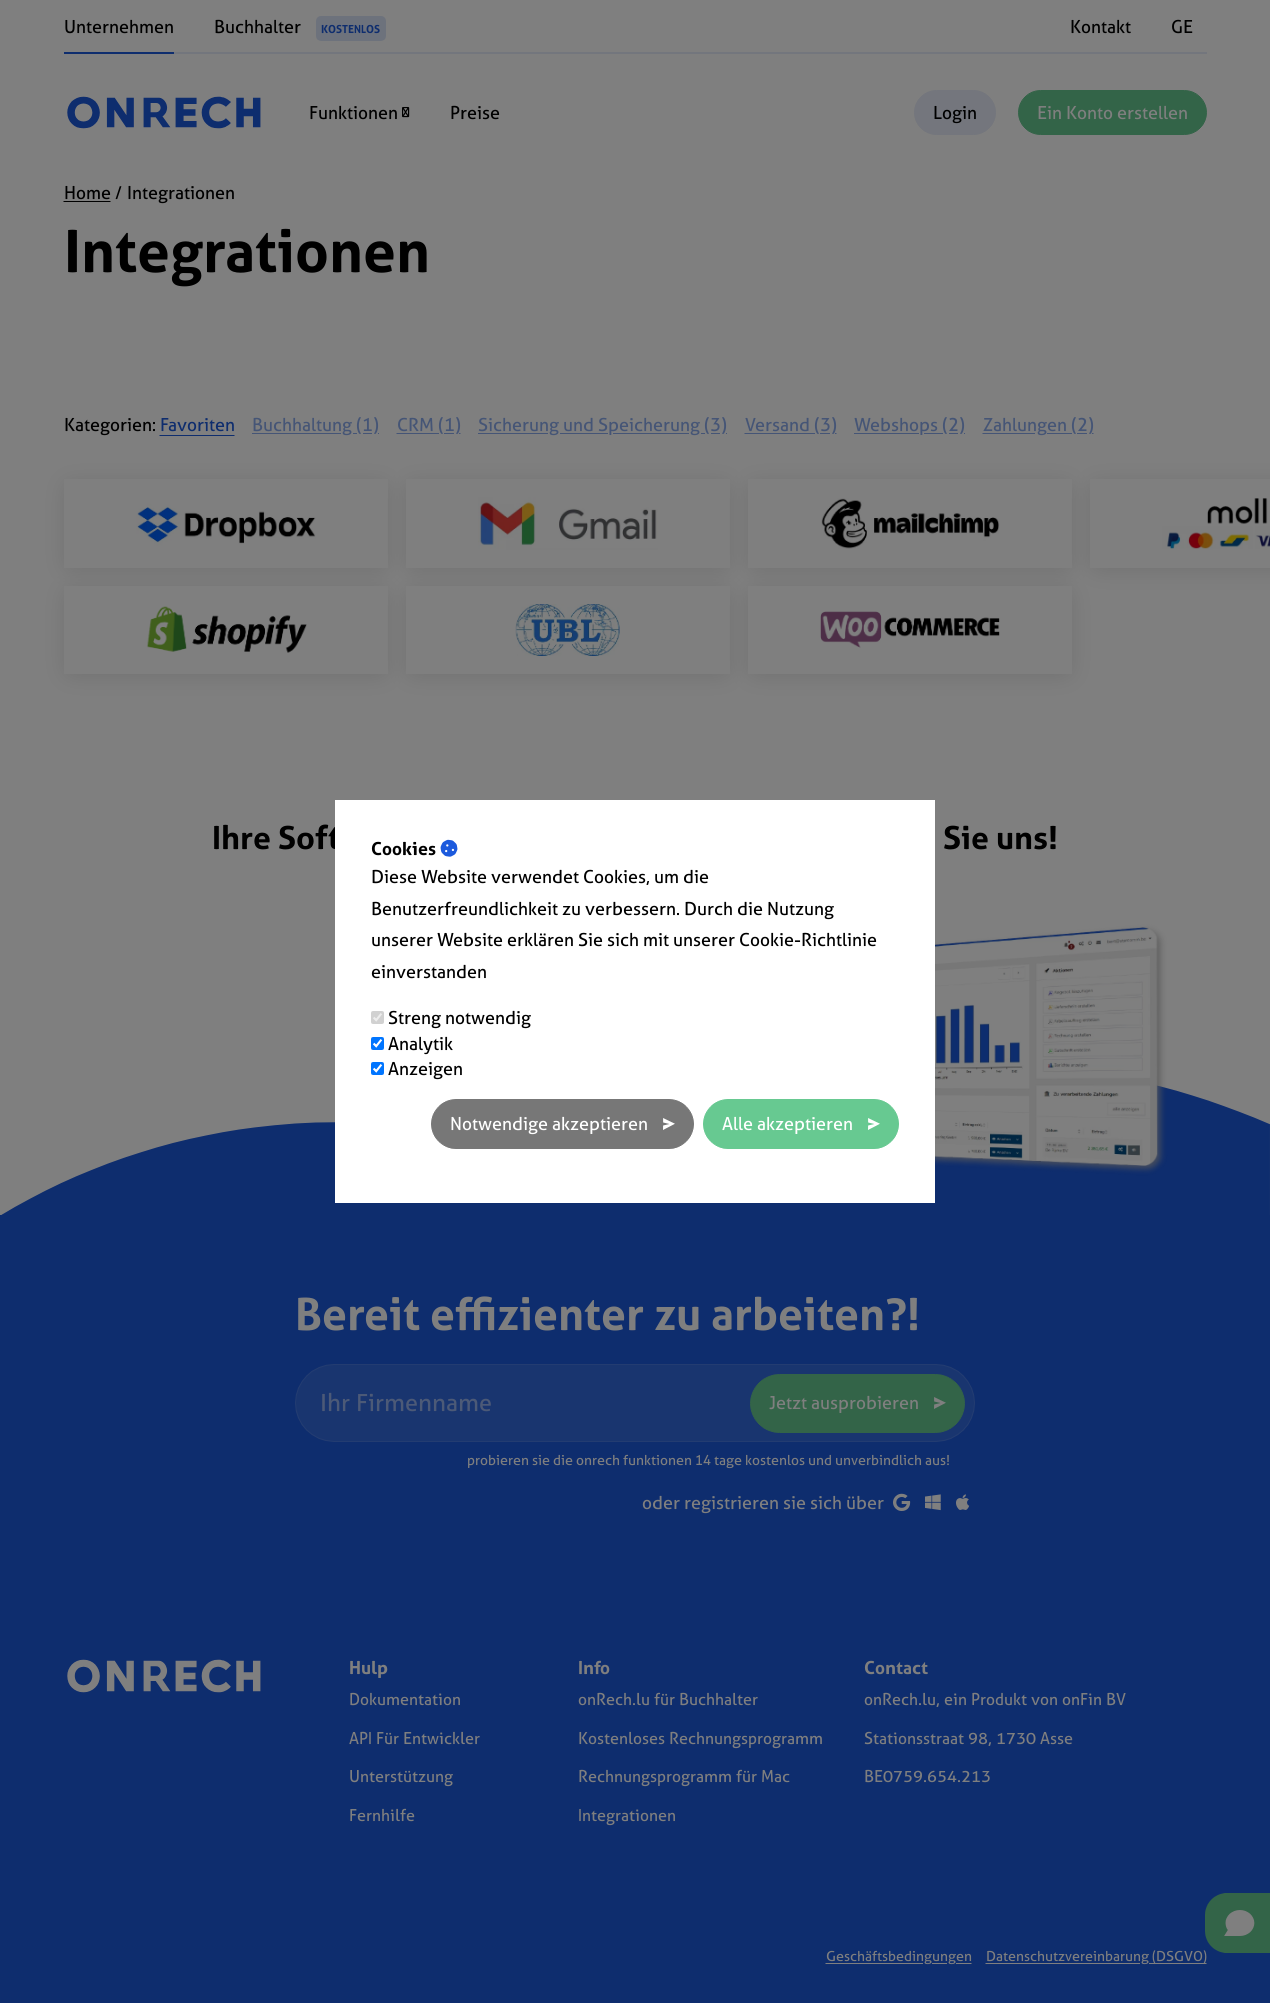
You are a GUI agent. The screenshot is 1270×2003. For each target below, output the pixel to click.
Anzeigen (425, 1068)
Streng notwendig (459, 1017)
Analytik (420, 1043)
